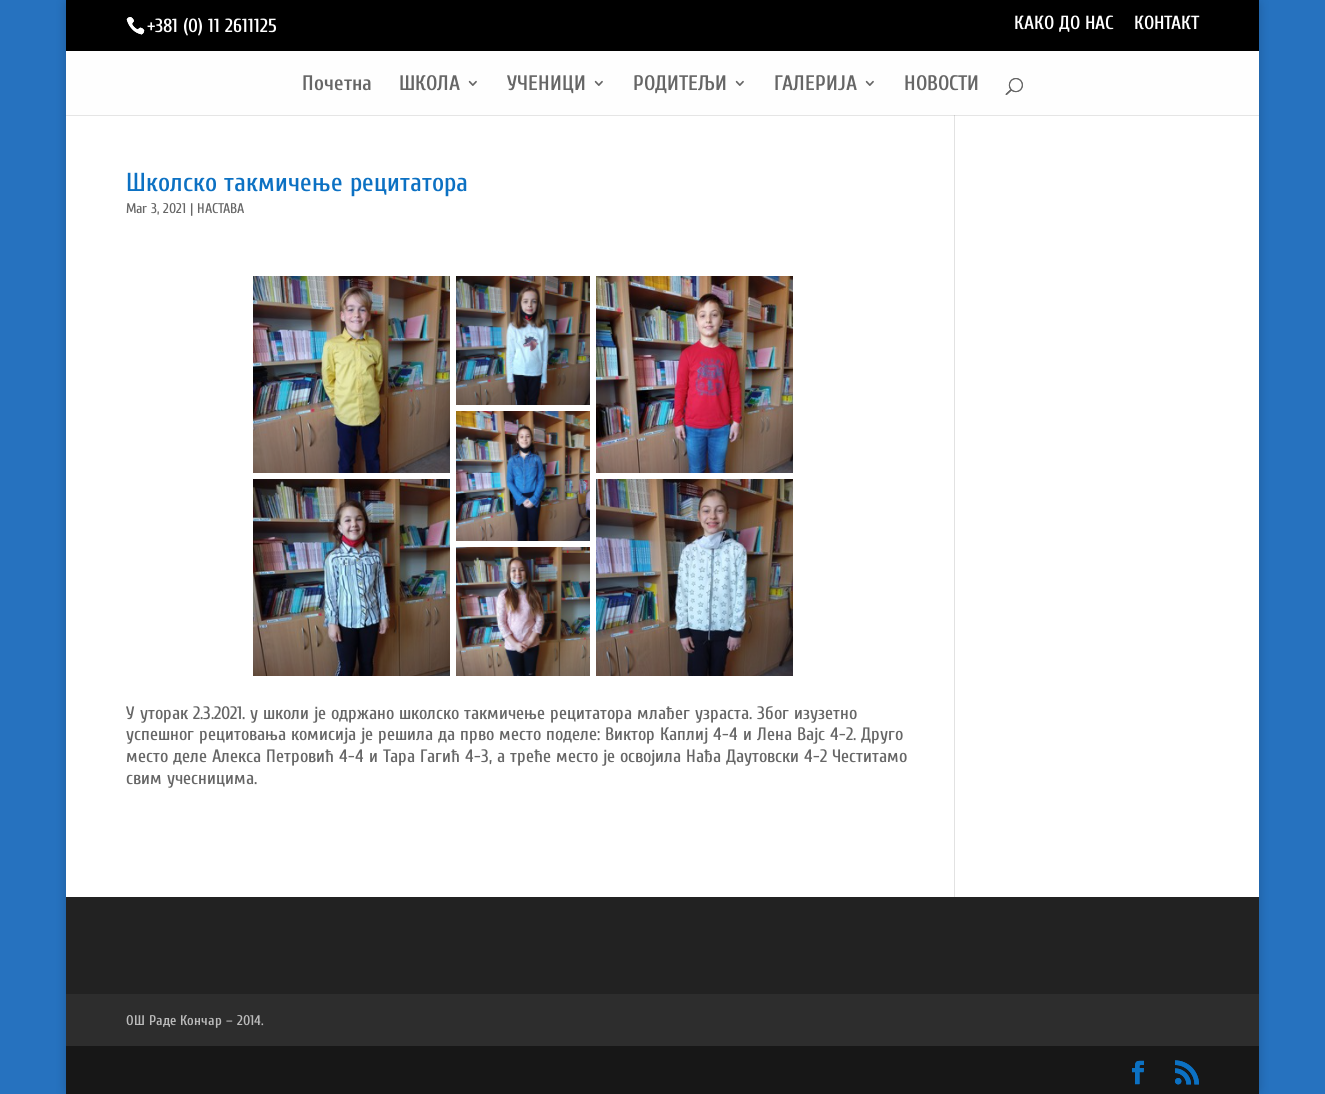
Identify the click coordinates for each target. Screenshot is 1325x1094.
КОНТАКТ (1166, 24)
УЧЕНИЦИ (546, 85)
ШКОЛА (429, 85)
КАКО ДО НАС (1064, 24)
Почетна (337, 85)
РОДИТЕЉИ (680, 85)
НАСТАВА (220, 208)
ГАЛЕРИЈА (815, 85)
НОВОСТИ (941, 85)
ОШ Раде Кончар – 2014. (195, 1020)
